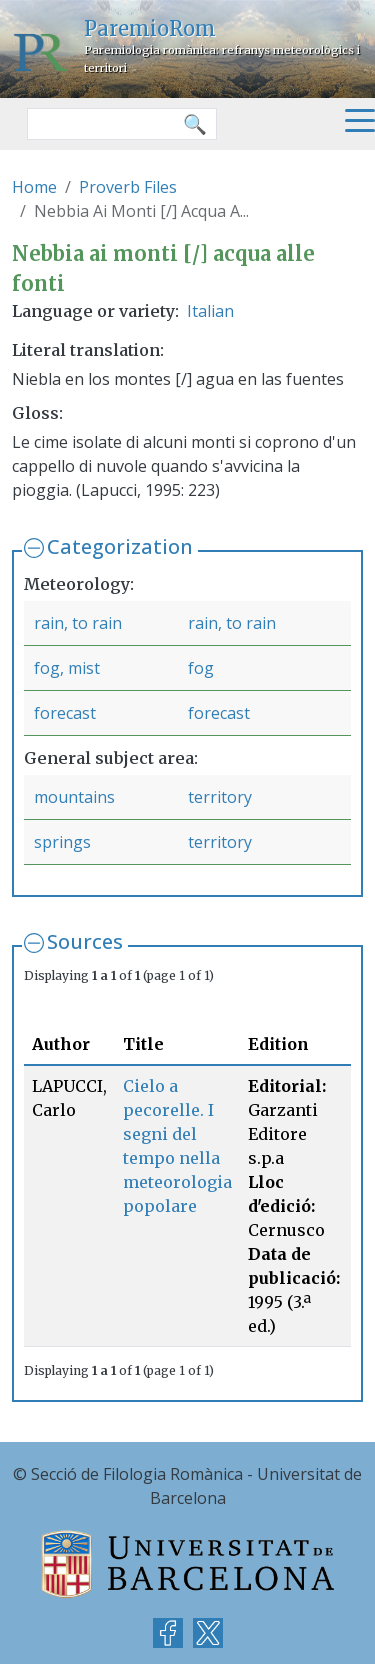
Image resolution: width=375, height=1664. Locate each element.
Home (34, 187)
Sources (85, 941)
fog (201, 668)
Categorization (120, 546)
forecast (65, 713)
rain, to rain (78, 623)
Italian (210, 311)
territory (220, 797)
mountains (74, 797)
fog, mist (67, 668)
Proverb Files (128, 187)
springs (62, 842)
